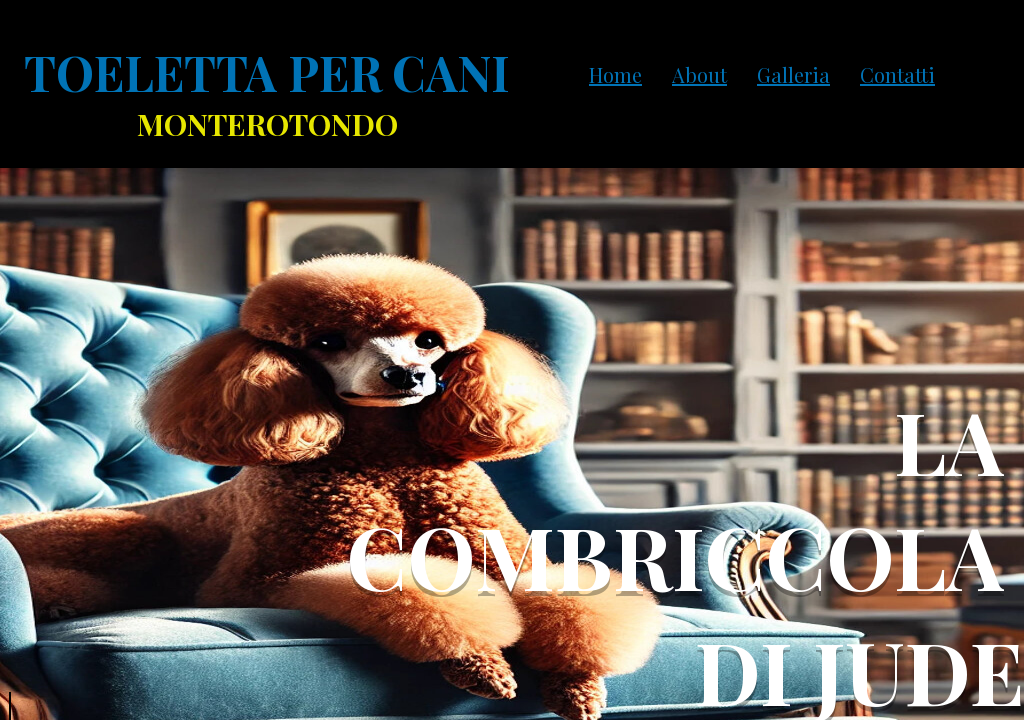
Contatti (897, 74)
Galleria (793, 74)
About (699, 74)
